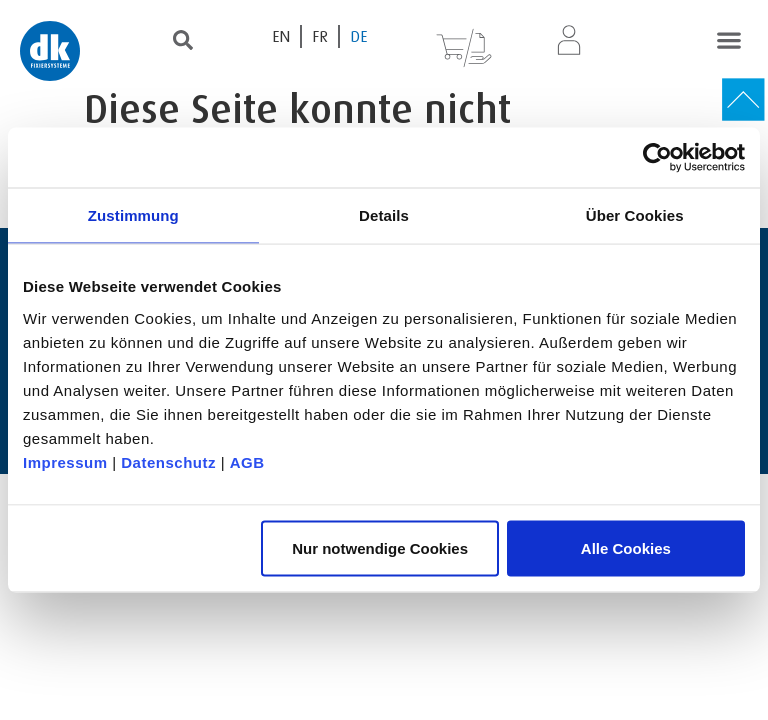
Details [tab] (384, 215)
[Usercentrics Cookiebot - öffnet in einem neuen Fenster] (657, 158)
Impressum (65, 461)
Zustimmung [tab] (133, 215)
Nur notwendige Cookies (380, 547)
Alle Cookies (626, 547)
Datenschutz (168, 461)
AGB (247, 461)
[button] (728, 39)
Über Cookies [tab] (635, 215)
